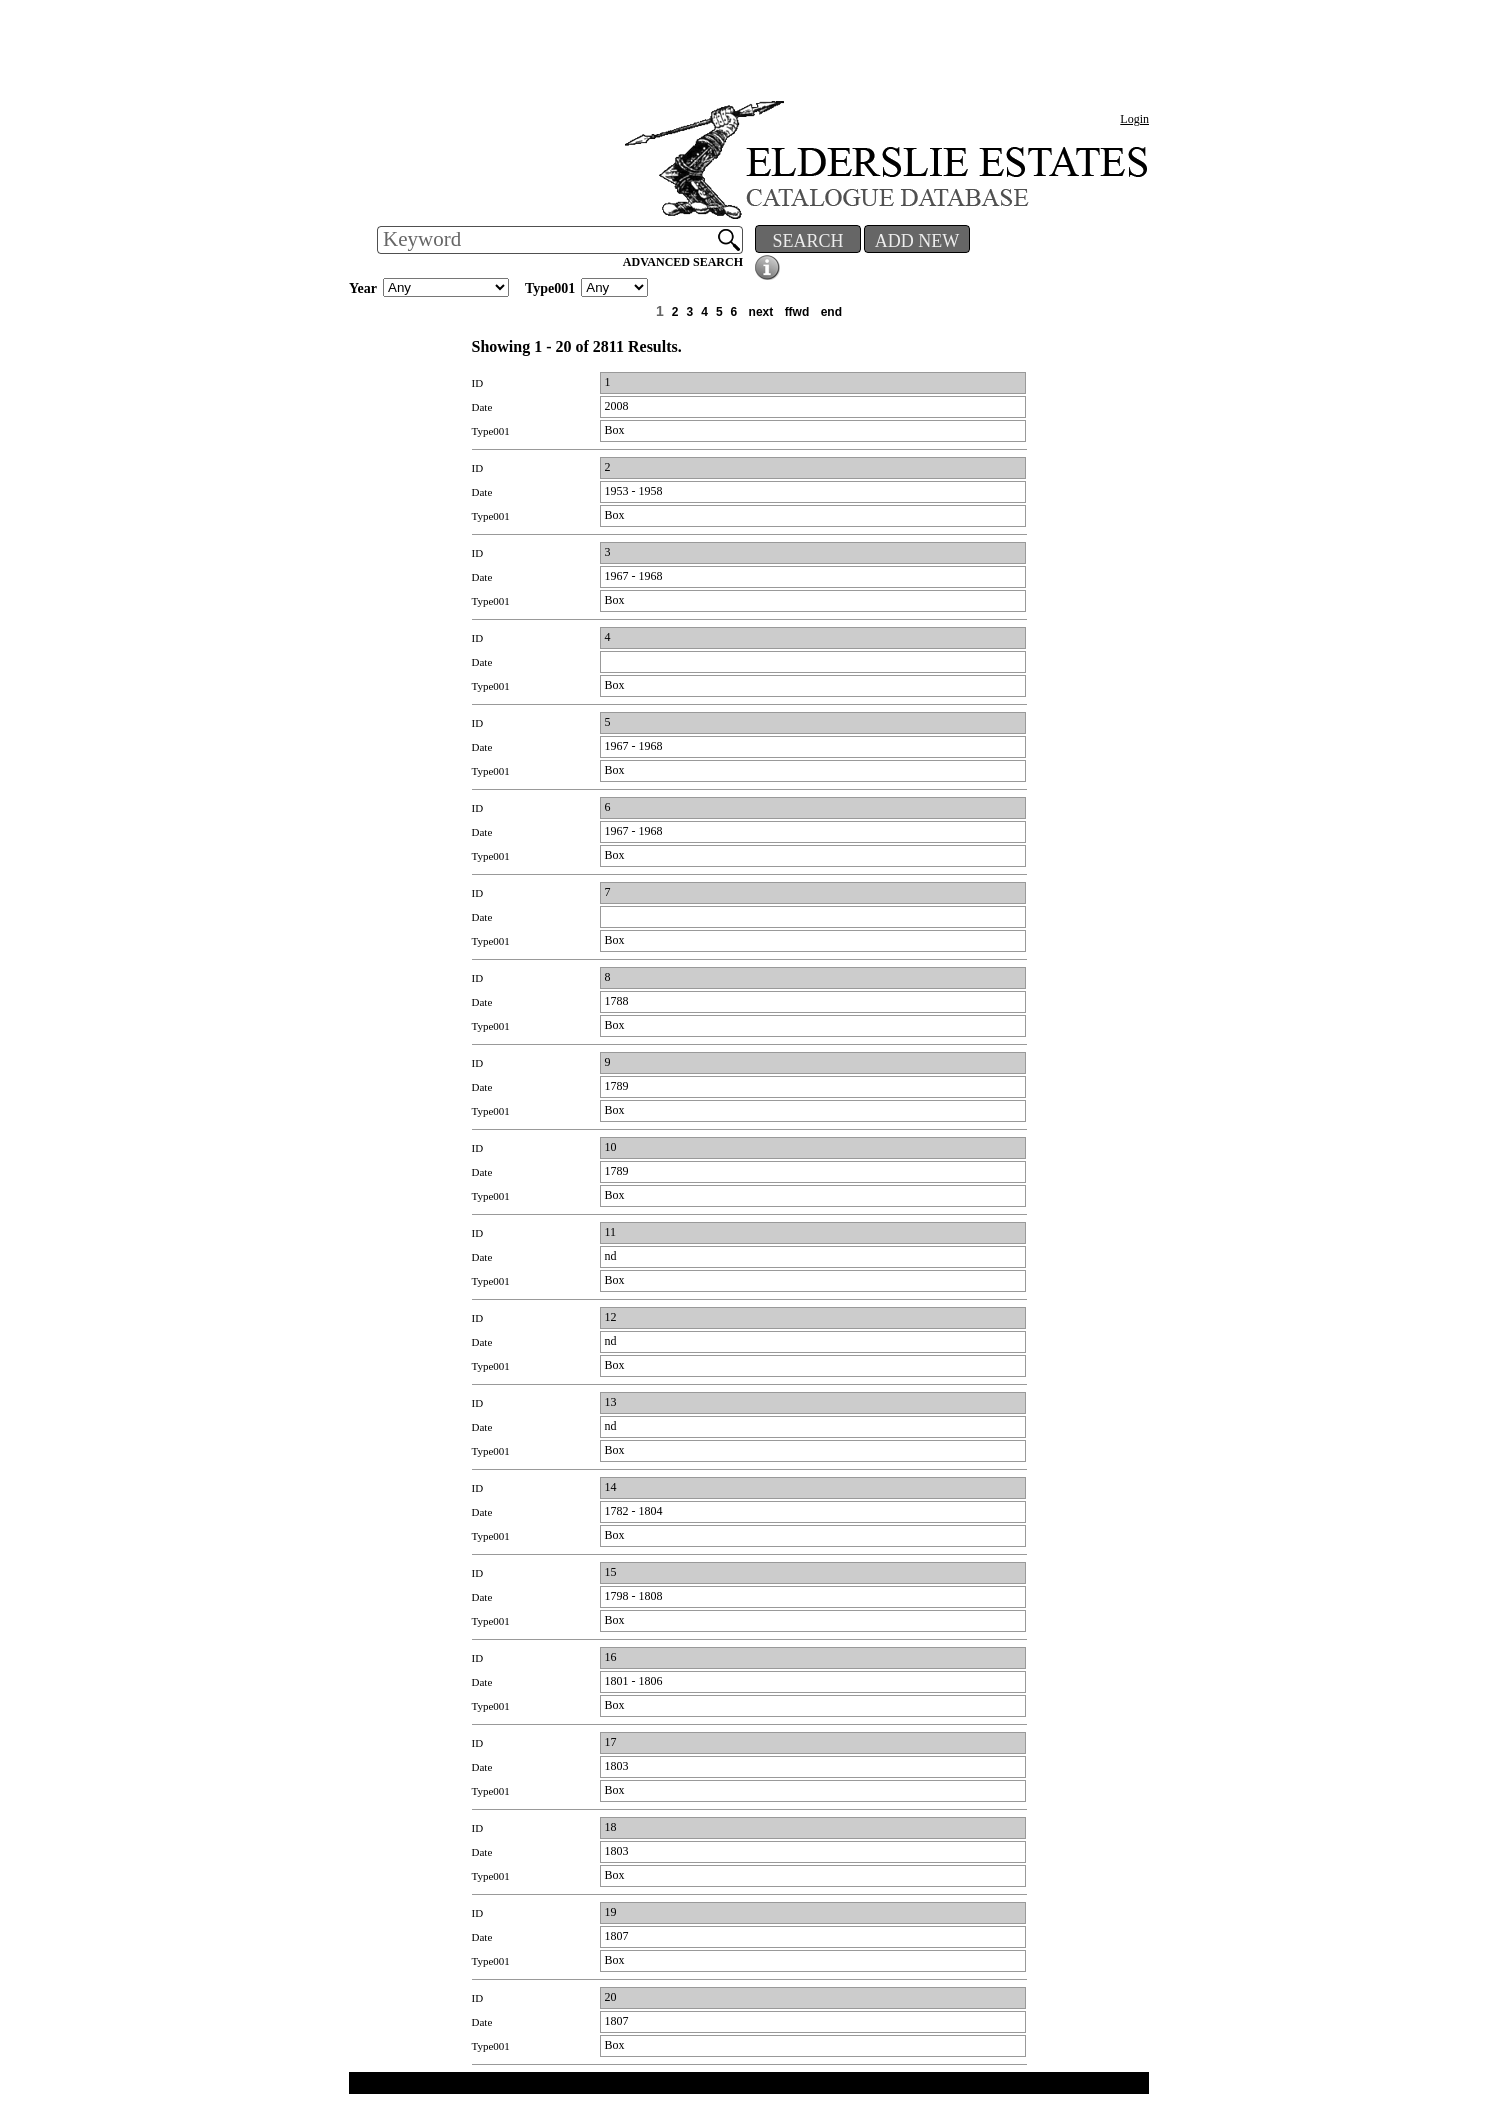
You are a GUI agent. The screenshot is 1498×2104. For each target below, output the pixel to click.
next (761, 312)
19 (611, 1912)
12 (611, 1317)
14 (611, 1487)
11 (611, 1232)
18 (611, 1827)
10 (611, 1147)
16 (611, 1657)
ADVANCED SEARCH (683, 262)
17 (611, 1742)
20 (611, 1997)
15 (611, 1572)
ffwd (797, 312)
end (831, 312)
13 (611, 1402)
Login (1134, 119)
